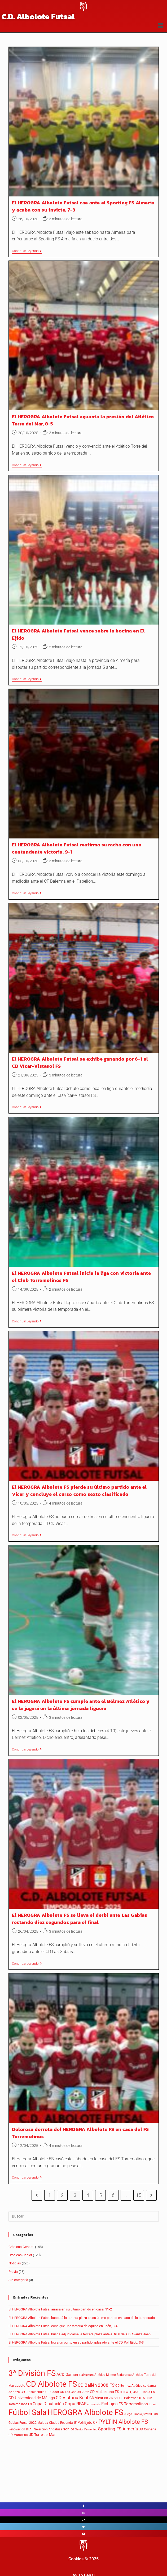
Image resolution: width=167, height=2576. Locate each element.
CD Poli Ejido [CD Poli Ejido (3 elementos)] (128, 2392)
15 (138, 2195)
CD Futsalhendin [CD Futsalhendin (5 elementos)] (33, 2392)
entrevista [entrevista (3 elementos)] (93, 2404)
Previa (13, 2272)
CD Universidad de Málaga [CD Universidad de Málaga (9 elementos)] (31, 2397)
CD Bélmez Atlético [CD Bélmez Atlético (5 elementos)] (128, 2385)
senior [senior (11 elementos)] (68, 2429)
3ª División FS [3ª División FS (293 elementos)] (32, 2373)
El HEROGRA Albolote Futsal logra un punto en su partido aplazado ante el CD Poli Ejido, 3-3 (76, 2342)
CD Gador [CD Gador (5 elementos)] (52, 2392)
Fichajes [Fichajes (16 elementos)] (109, 2403)
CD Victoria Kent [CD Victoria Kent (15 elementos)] (72, 2397)
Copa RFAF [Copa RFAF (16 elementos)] (75, 2403)
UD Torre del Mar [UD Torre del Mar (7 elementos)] (42, 2435)
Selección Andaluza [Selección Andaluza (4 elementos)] (48, 2429)
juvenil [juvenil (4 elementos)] (147, 2414)
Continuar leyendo (27, 251)
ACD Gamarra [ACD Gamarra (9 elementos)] (68, 2374)
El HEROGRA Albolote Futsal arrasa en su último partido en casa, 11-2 (60, 2309)
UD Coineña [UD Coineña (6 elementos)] (147, 2429)
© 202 (90, 2558)
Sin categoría (18, 2280)
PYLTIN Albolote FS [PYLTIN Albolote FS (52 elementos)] (123, 2421)
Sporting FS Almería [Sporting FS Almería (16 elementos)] (118, 2428)
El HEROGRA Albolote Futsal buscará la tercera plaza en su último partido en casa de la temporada (81, 2318)
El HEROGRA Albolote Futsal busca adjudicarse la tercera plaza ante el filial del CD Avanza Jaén (79, 2334)
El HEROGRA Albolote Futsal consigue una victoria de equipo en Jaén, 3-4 (62, 2326)
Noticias (14, 2263)
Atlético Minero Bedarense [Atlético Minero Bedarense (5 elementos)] (112, 2375)
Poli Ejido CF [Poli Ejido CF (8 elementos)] (87, 2422)
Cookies (76, 2558)
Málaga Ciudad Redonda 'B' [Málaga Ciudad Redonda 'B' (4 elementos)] (57, 2423)
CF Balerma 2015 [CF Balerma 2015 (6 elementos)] (132, 2398)
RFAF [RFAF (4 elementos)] (29, 2429)
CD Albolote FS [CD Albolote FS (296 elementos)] (51, 2384)
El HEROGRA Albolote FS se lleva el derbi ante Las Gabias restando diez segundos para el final (79, 1918)
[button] (160, 26)
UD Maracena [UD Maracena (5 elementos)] (18, 2435)
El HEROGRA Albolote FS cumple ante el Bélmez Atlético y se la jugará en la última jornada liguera (81, 1705)
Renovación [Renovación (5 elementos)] (16, 2429)
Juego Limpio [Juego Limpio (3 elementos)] (133, 2414)
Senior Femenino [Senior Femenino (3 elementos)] (86, 2429)
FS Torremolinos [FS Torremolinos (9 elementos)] (133, 2404)
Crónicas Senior (20, 2255)
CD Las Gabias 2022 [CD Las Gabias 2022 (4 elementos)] (74, 2392)
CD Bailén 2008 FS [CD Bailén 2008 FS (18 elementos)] (96, 2385)
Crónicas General (21, 2247)
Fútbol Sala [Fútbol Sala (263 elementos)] (27, 2412)
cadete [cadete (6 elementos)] (20, 2385)
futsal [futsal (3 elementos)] (152, 2404)
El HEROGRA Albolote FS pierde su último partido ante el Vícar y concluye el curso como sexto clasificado (79, 1490)
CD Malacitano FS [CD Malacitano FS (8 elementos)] (104, 2392)
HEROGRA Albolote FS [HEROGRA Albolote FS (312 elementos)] (85, 2412)
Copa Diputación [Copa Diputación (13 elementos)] (48, 2403)
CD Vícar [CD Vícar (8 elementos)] (96, 2398)
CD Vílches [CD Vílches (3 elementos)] (111, 2398)
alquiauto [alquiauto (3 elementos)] (87, 2375)
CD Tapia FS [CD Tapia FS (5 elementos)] (146, 2392)
